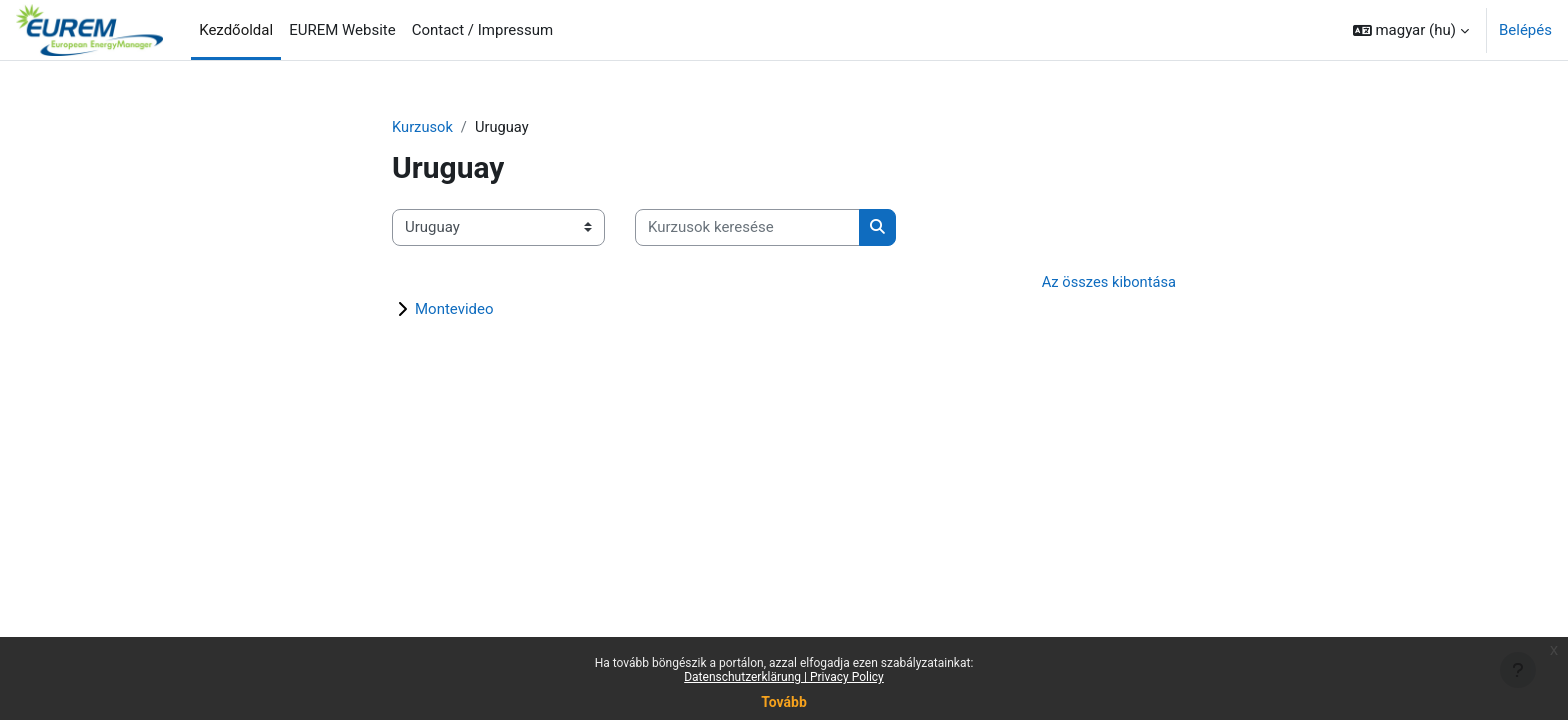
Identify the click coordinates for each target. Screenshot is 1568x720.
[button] (1411, 30)
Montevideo (454, 310)
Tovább (784, 702)
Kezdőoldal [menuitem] (236, 30)
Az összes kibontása (1107, 282)
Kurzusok (423, 127)
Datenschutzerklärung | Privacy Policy (784, 677)
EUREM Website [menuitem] (342, 30)
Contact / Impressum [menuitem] (483, 30)
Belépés (1525, 30)
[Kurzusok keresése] (747, 228)
